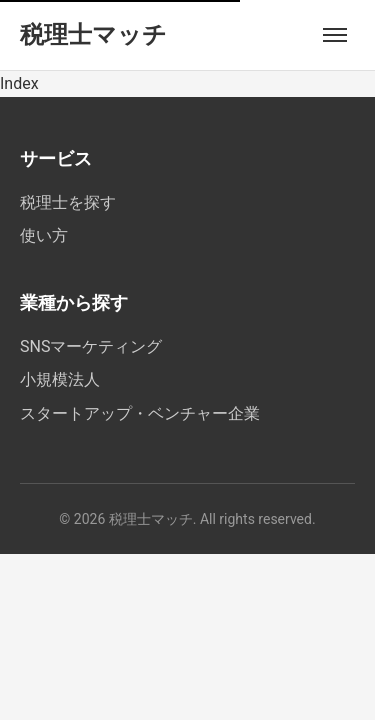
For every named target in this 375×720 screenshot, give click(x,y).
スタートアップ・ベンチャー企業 (140, 413)
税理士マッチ (93, 35)
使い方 (44, 235)
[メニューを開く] (335, 35)
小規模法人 (60, 379)
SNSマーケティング (91, 346)
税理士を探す (68, 202)
